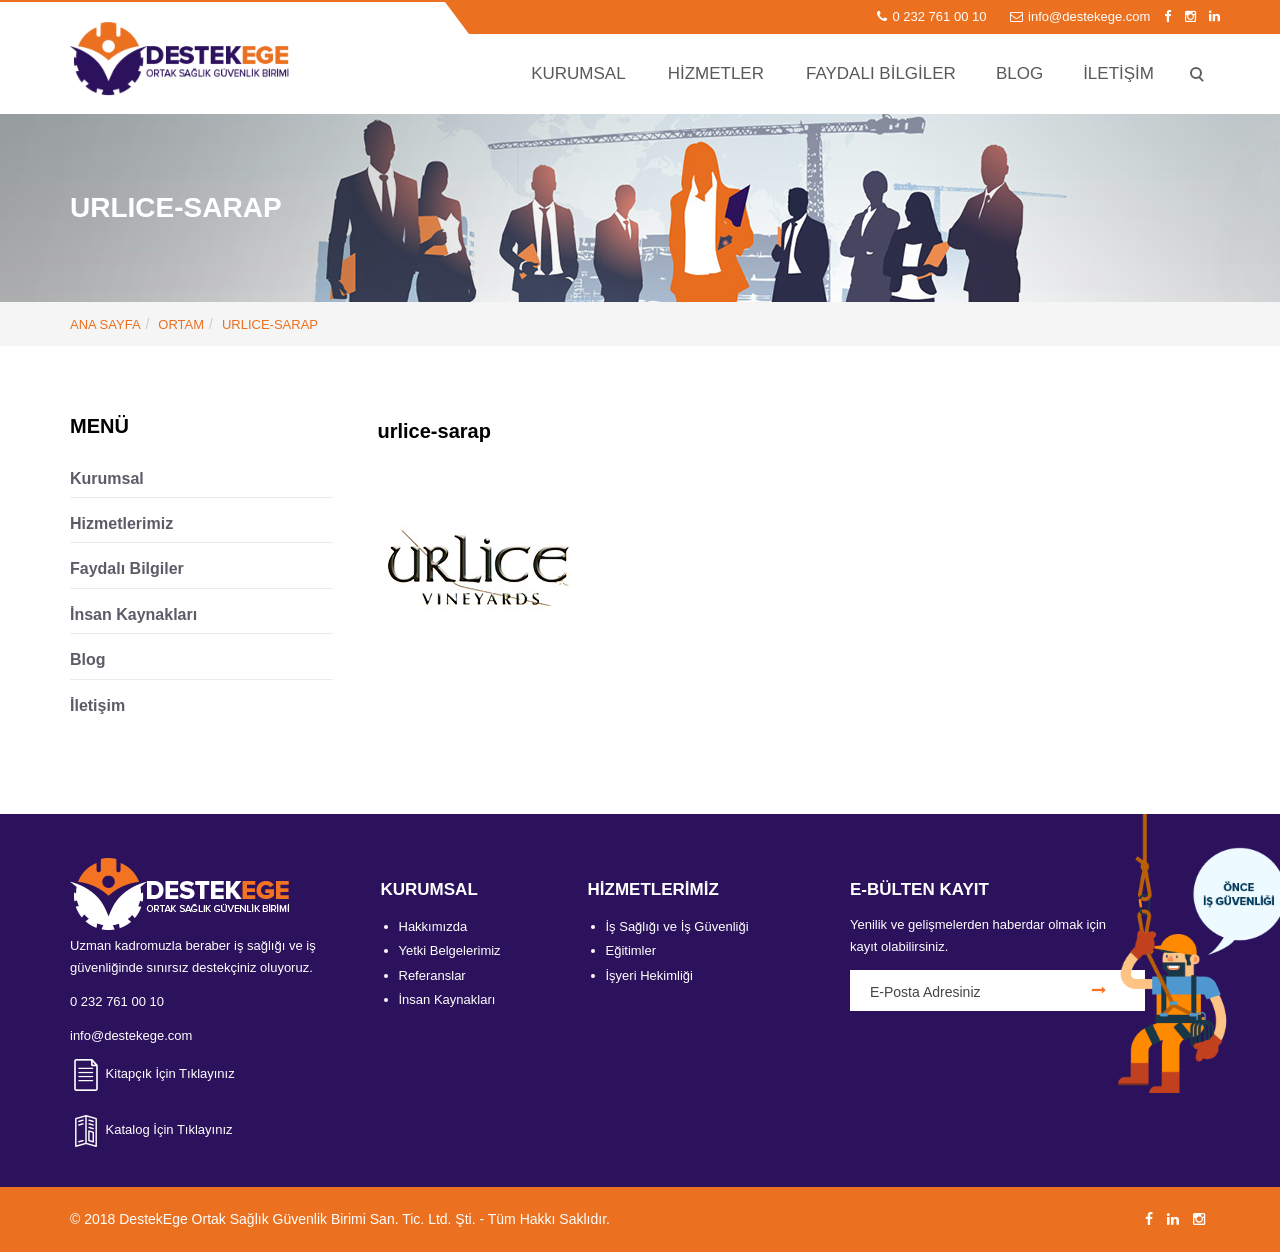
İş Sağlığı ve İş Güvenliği (677, 926)
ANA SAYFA (105, 324)
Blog (88, 659)
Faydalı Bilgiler (127, 568)
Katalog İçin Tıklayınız (151, 1129)
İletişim (97, 705)
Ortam (181, 324)
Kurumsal (107, 478)
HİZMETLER (716, 73)
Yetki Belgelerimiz (450, 950)
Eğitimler (631, 950)
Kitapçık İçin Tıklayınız (152, 1073)
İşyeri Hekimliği (649, 975)
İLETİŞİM (1118, 73)
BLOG (1019, 73)
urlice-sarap (270, 324)
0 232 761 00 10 (933, 16)
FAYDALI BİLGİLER (881, 73)
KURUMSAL (578, 73)
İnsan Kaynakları (133, 614)
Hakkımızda (433, 926)
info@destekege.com (1082, 16)
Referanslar (432, 975)
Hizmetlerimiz (121, 523)
